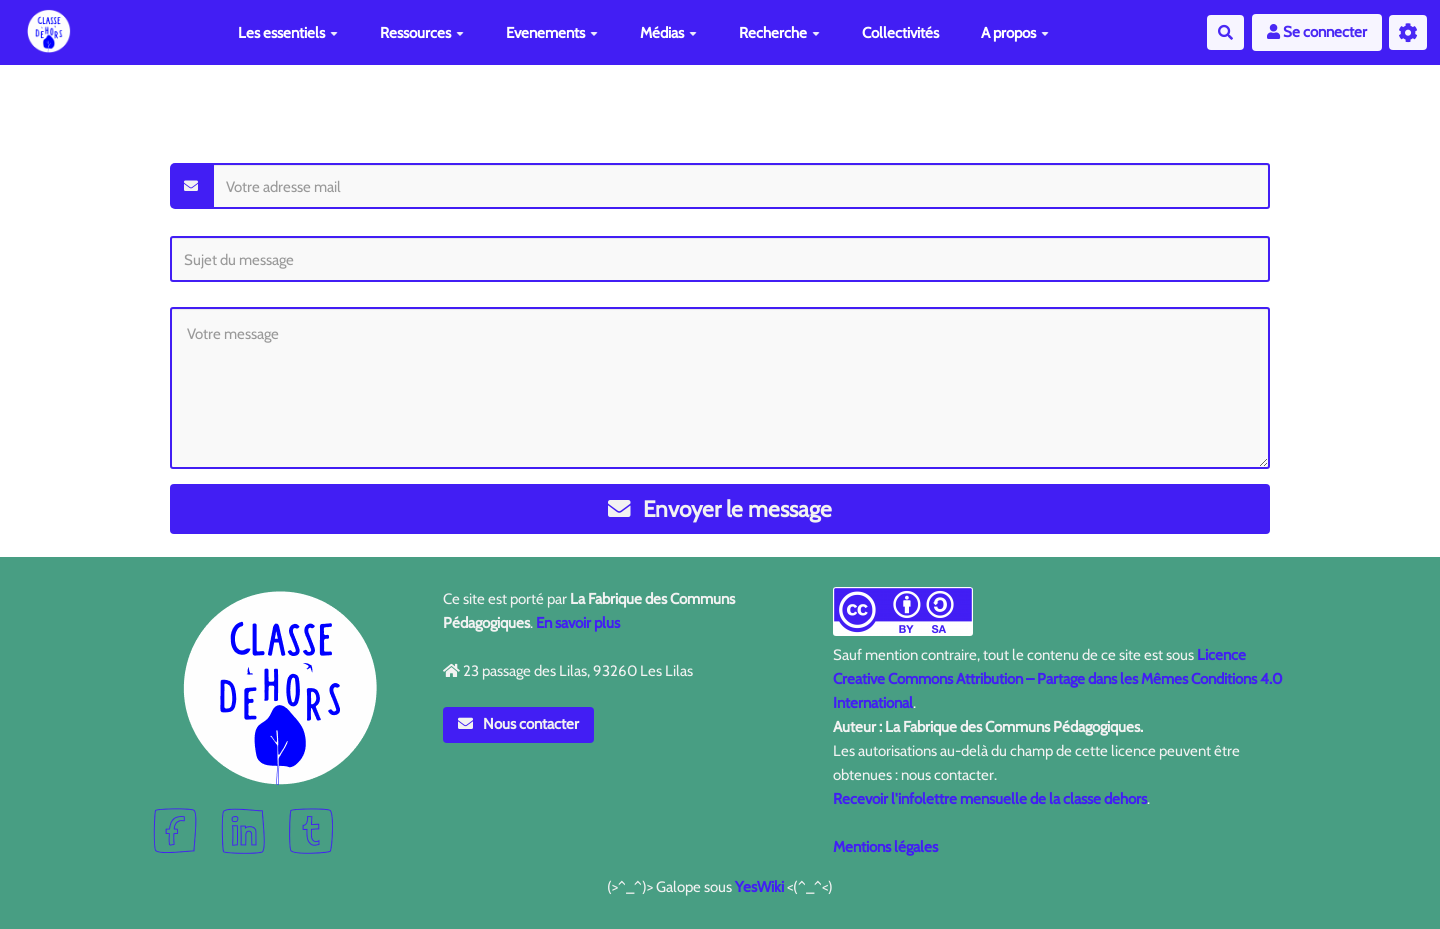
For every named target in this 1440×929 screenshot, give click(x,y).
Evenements (552, 33)
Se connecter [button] (1317, 32)
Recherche (779, 33)
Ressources (422, 33)
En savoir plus (578, 623)
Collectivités (900, 33)
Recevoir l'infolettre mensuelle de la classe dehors (990, 799)
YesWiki (759, 887)
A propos (1015, 33)
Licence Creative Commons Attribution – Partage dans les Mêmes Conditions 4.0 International (1057, 679)
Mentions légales (885, 847)
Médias (668, 33)
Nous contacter (519, 724)
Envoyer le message (720, 509)
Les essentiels (288, 33)
